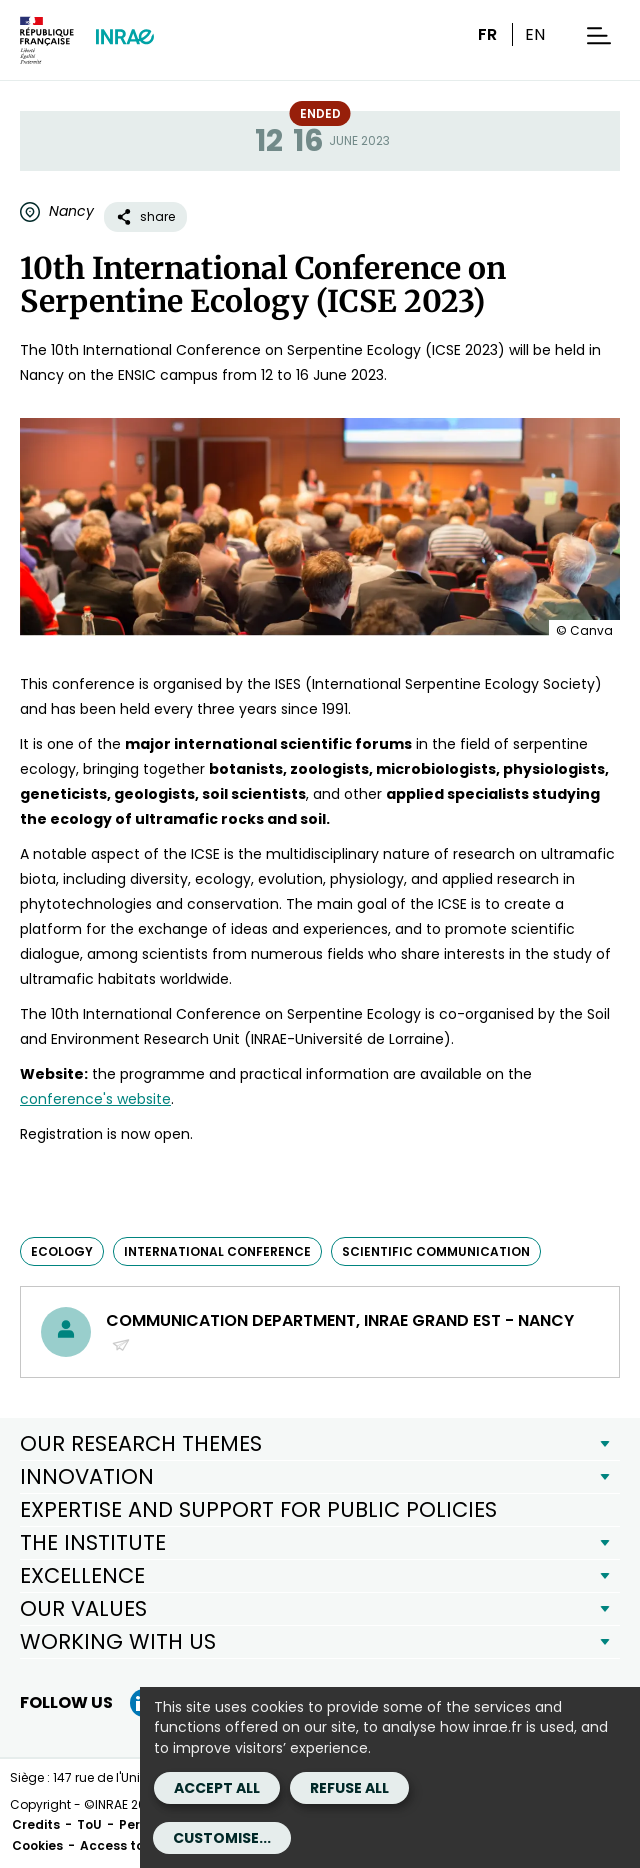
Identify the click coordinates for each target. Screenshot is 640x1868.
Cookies (37, 1845)
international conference (217, 1251)
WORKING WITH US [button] (118, 1641)
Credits (36, 1824)
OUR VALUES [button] (83, 1608)
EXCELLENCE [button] (82, 1575)
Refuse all (349, 1788)
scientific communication (436, 1251)
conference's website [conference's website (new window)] (95, 1099)
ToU (89, 1824)
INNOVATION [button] (87, 1476)
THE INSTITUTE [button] (93, 1542)
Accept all (217, 1788)
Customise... (222, 1838)
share (145, 216)
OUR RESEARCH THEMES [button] (141, 1443)
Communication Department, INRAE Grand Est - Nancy (340, 1332)
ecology (62, 1251)
